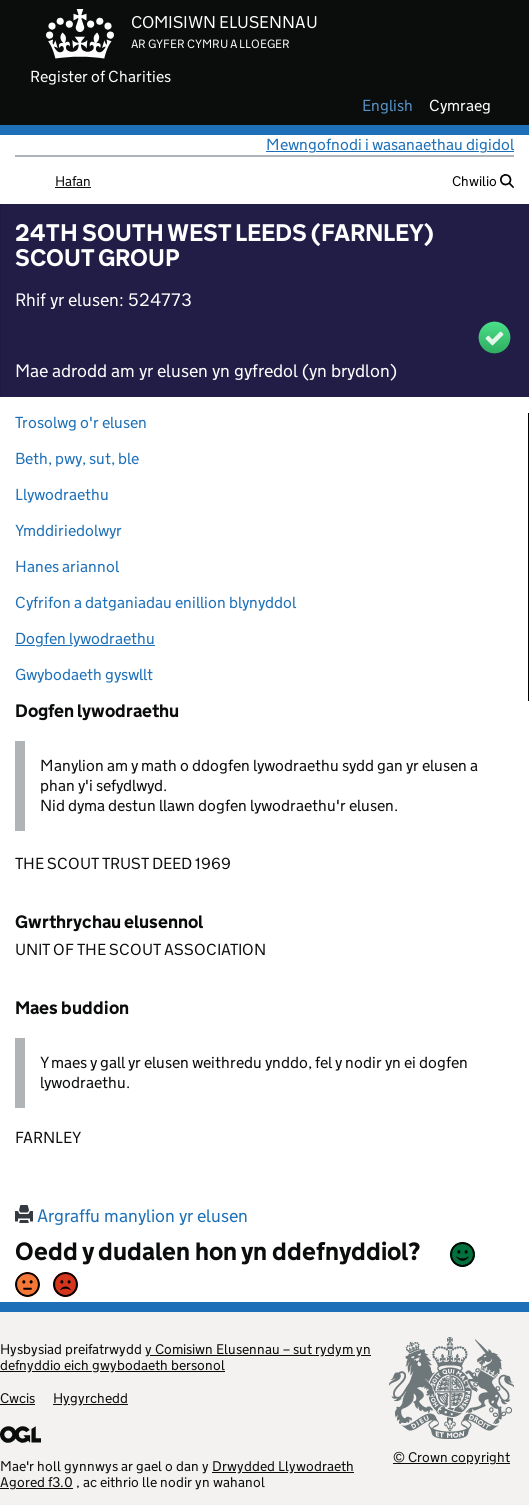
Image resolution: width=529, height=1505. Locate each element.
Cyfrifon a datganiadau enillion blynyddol (155, 602)
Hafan (73, 181)
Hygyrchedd (90, 1398)
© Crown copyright (451, 1456)
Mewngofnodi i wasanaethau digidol (390, 144)
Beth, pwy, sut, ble (77, 458)
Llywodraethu (62, 494)
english (387, 106)
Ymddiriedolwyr (68, 530)
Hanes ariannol (67, 566)
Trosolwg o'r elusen (81, 422)
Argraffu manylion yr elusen (131, 1216)
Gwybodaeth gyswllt (84, 674)
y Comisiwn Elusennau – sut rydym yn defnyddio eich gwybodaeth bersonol (185, 1357)
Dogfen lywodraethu (85, 638)
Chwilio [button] (483, 181)
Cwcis (17, 1398)
